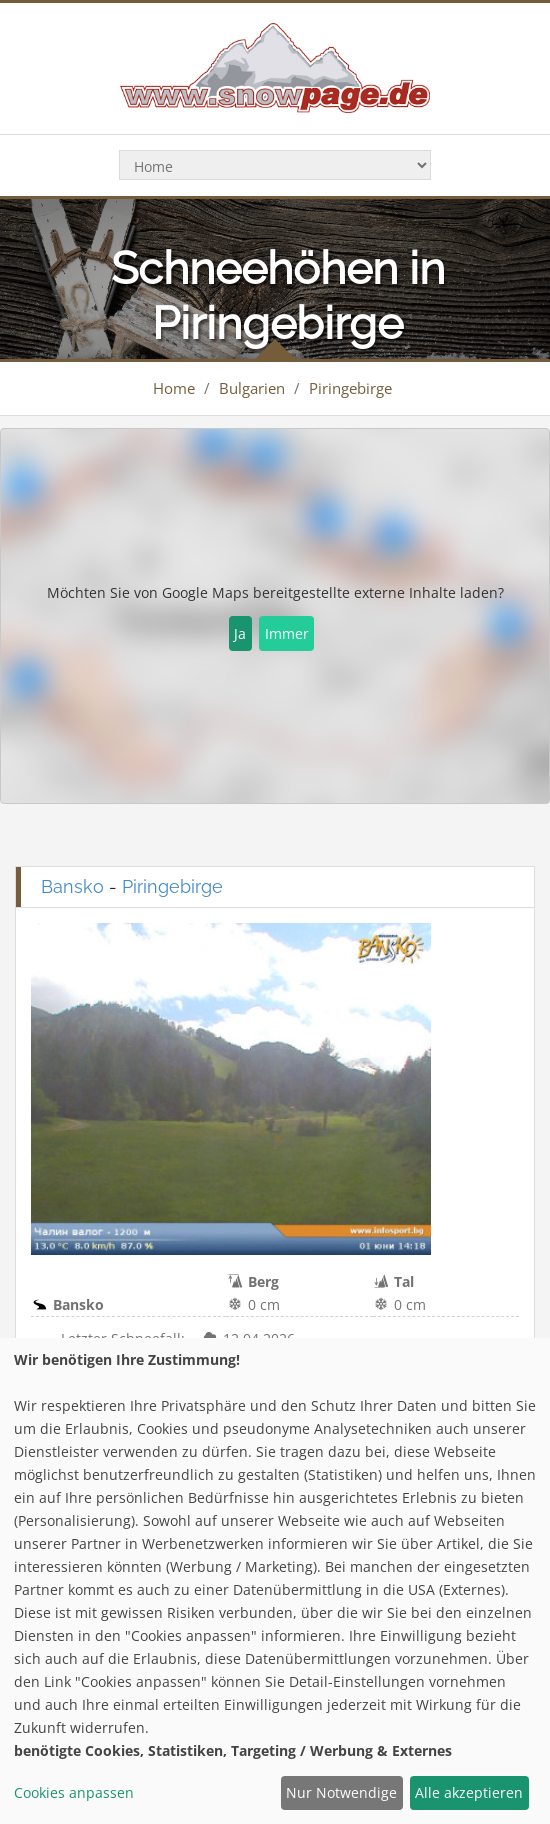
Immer (287, 633)
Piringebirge (350, 388)
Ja (240, 633)
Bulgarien (252, 388)
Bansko (72, 886)
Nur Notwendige (341, 1792)
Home (174, 388)
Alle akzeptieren (469, 1792)
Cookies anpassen (74, 1792)
